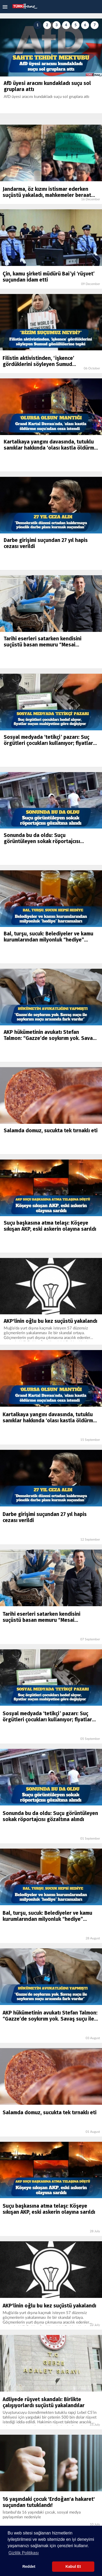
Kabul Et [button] (73, 2566)
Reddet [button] (28, 2566)
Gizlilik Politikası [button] (23, 2553)
